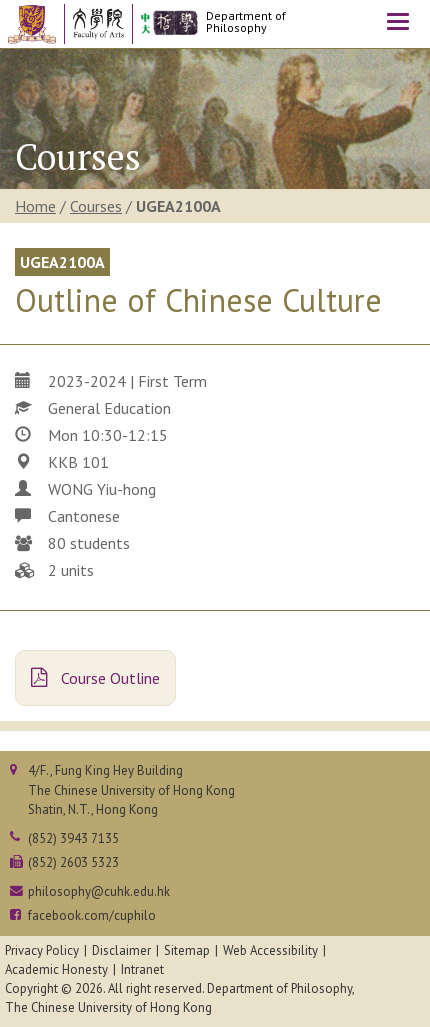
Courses (96, 206)
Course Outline (95, 678)
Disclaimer (121, 950)
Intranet (142, 969)
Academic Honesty (56, 969)
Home (35, 206)
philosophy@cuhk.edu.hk (99, 891)
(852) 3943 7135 (73, 838)
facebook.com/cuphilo (92, 915)
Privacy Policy (42, 950)
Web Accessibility (270, 950)
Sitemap (187, 950)
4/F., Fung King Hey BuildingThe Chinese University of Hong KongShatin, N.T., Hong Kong (131, 789)
